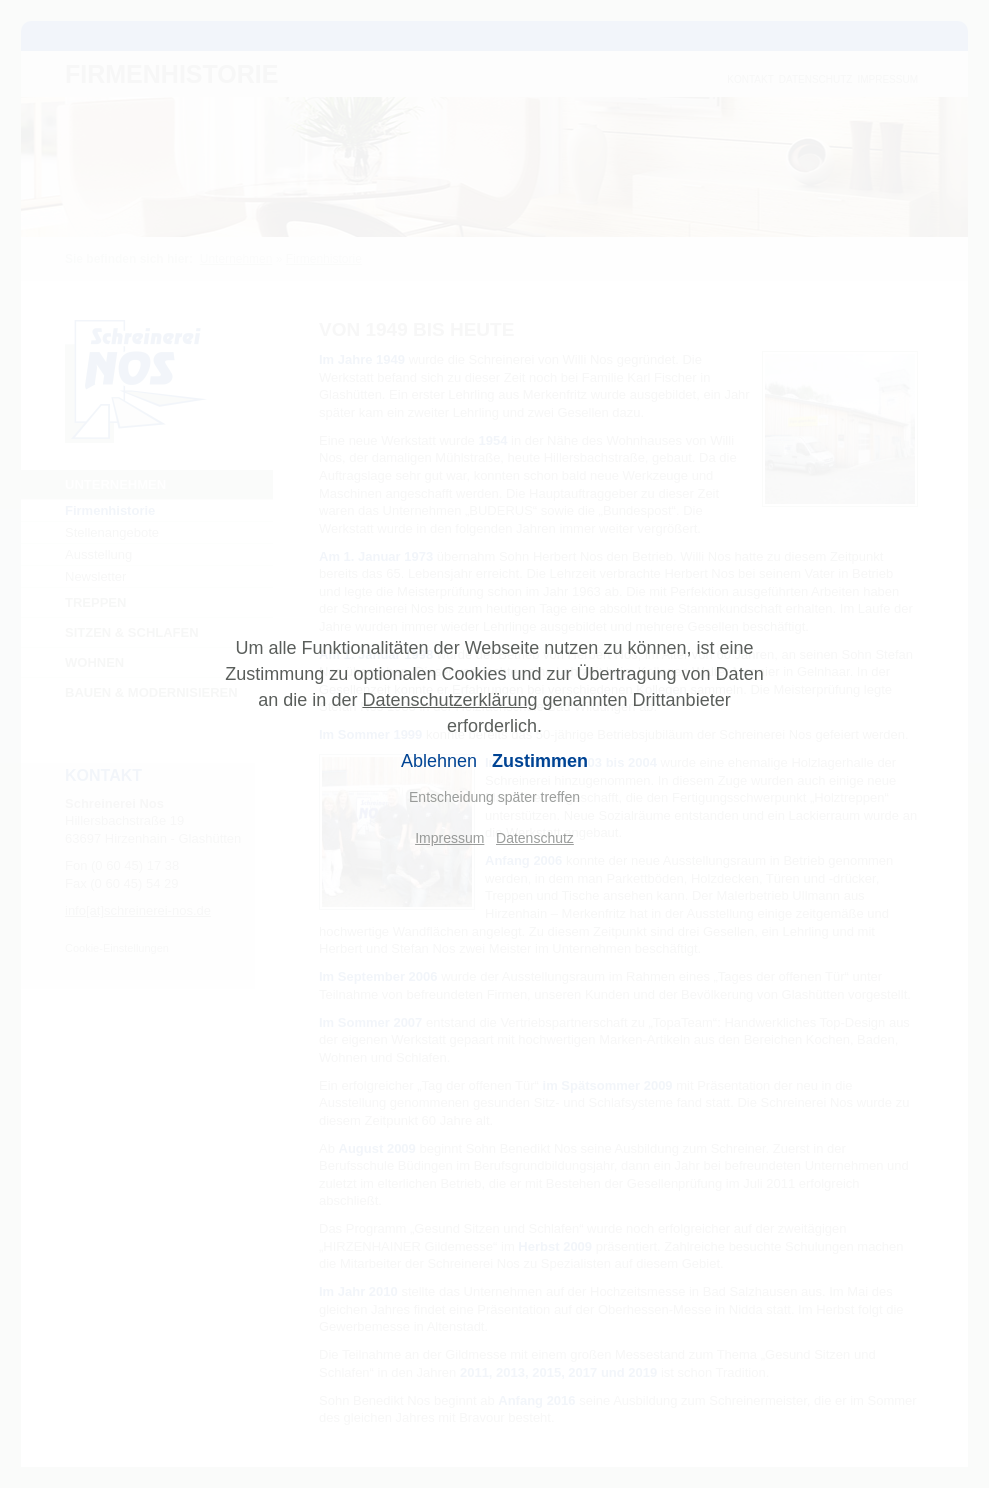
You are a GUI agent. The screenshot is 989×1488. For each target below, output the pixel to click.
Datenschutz (535, 838)
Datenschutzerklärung (449, 700)
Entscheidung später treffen (494, 797)
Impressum (449, 838)
